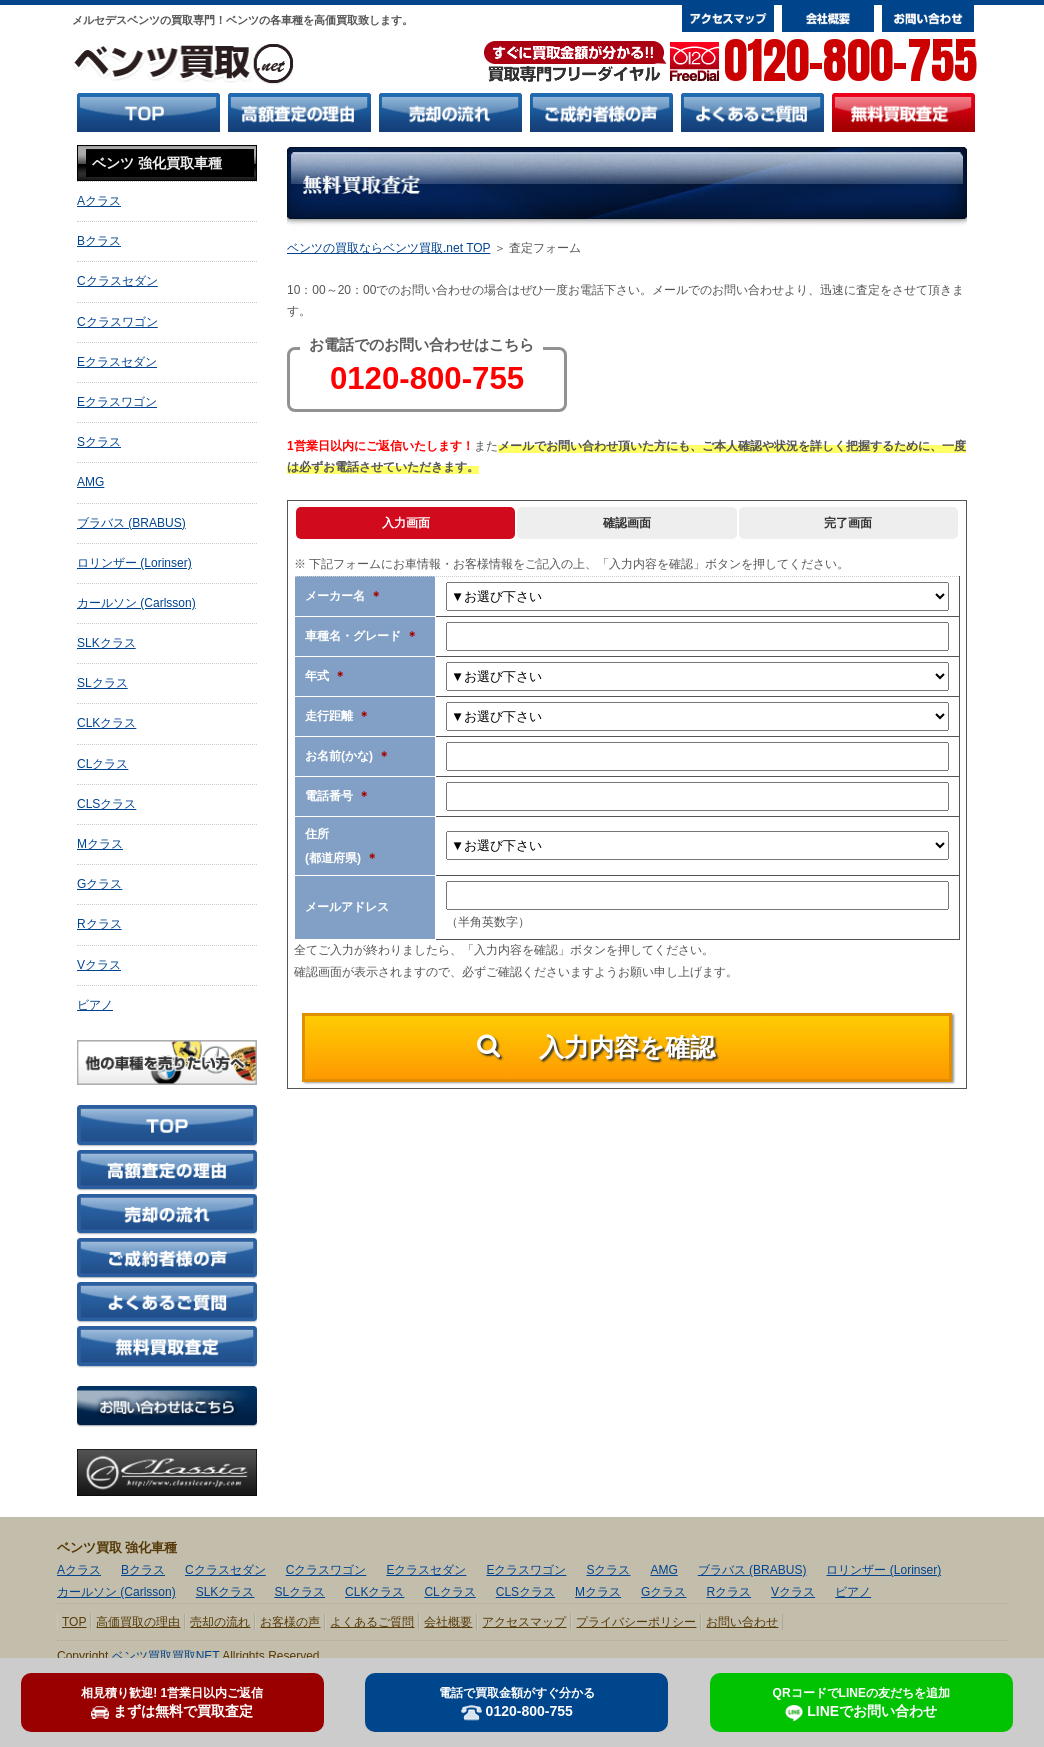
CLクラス (102, 764)
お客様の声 (290, 1622)
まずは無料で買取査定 (172, 1703)
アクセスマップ (524, 1622)
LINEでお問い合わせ (861, 1704)
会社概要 (448, 1622)
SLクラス (102, 683)
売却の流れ (220, 1622)
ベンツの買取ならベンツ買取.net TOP (388, 248)
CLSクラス (106, 804)
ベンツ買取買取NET (166, 1656)
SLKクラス (106, 643)
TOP (74, 1622)
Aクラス (99, 201)
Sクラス (99, 442)
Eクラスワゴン (117, 402)
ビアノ (95, 1005)
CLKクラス (106, 723)
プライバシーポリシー (636, 1622)
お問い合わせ (742, 1622)
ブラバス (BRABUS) (131, 523)
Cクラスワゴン (117, 322)
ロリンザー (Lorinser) (134, 563)
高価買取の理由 (138, 1622)
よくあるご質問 (372, 1622)
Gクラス (99, 884)
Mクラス (100, 844)
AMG (90, 482)
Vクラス (99, 965)
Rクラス (99, 924)
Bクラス (99, 241)
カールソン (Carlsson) (136, 603)
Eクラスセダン (117, 362)
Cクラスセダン (117, 281)
